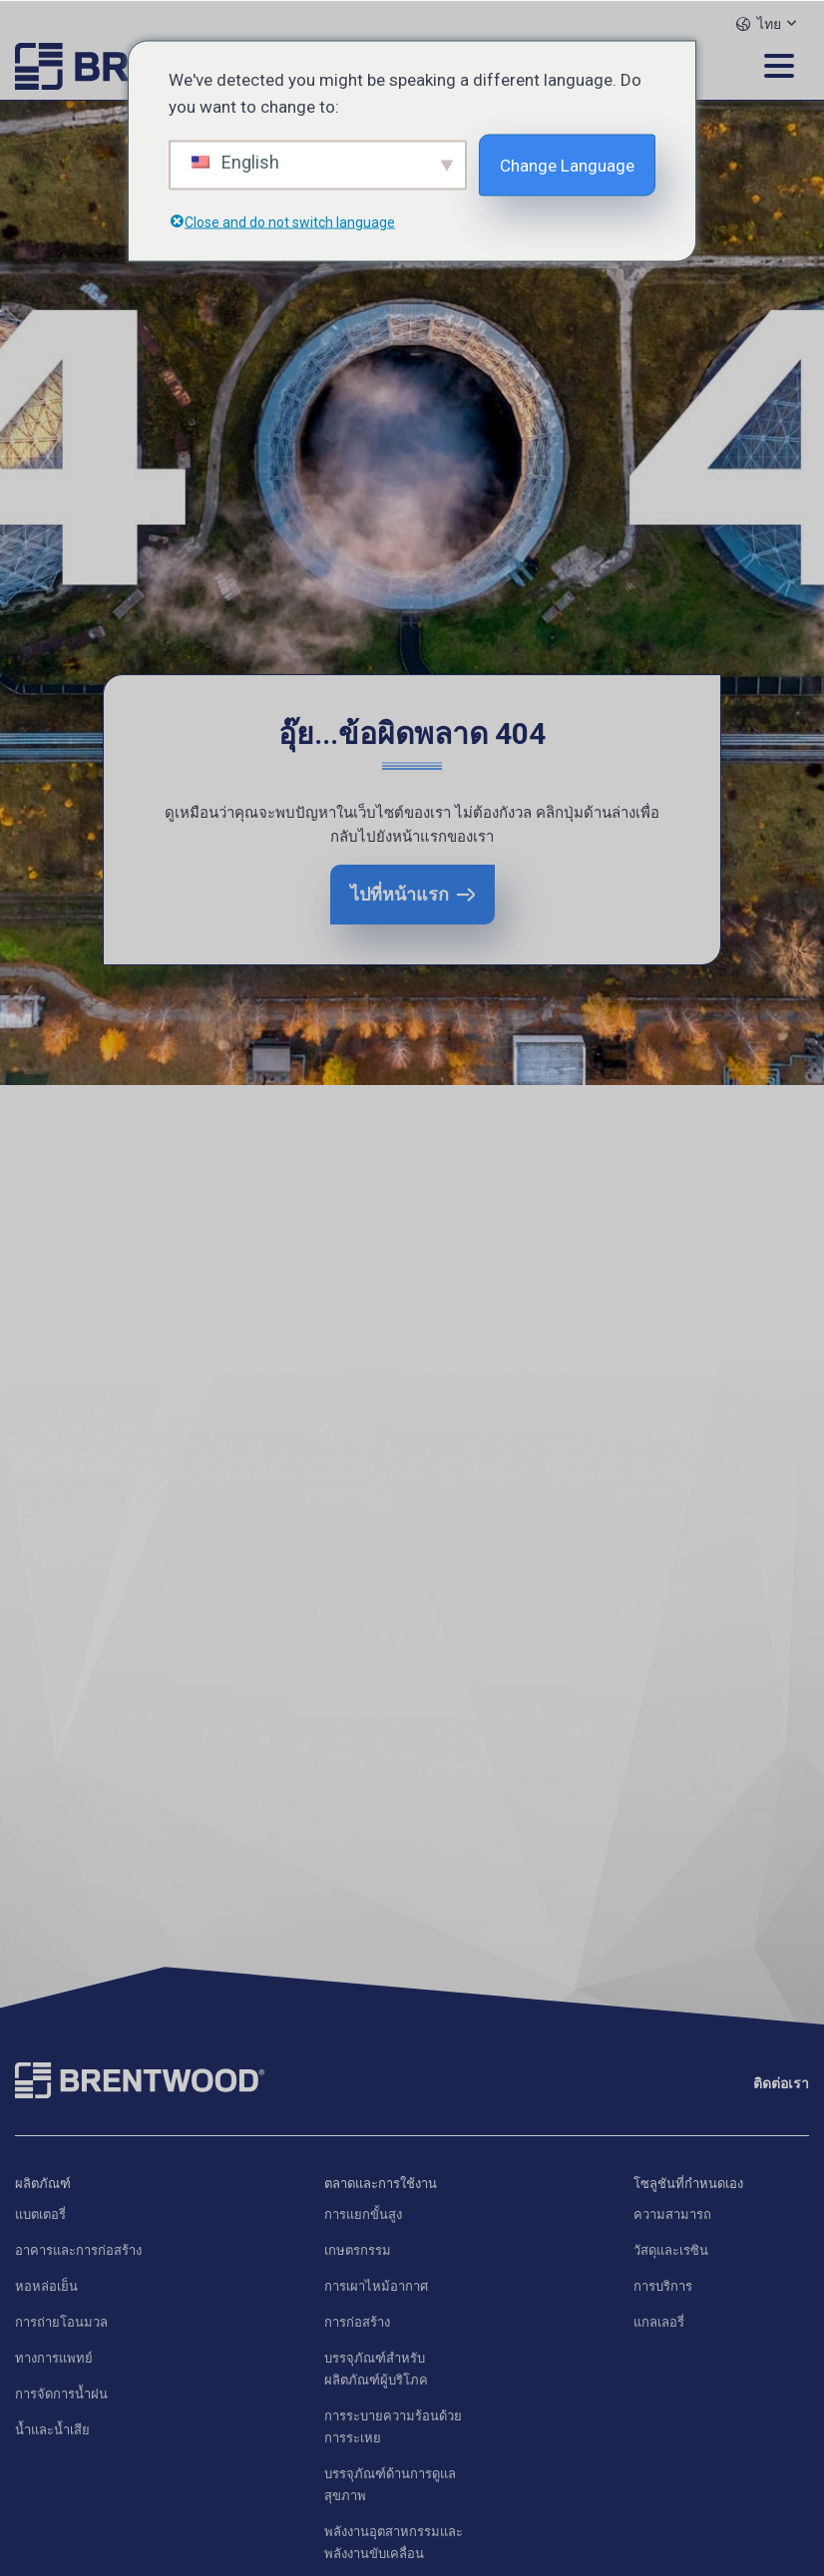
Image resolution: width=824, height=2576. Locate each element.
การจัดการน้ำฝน (61, 2394)
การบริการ (662, 2286)
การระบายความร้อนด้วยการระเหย (393, 2426)
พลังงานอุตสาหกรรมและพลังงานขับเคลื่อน (393, 2542)
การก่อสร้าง (357, 2322)
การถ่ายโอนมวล (61, 2322)
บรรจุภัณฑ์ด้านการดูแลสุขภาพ (390, 2484)
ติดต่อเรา (781, 2083)
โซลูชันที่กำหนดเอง (688, 2183)
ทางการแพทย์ (54, 2358)
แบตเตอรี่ (40, 2214)
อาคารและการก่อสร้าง (78, 2250)
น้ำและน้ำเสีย (52, 2429)
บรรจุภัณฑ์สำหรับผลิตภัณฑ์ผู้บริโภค (376, 2369)
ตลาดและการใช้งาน (380, 2183)
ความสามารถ (672, 2214)
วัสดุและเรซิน (670, 2250)
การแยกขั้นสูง (363, 2214)
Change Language (567, 165)
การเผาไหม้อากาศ (376, 2286)
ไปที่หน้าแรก (399, 894)
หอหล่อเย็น (46, 2286)
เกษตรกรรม (357, 2250)
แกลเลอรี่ (658, 2322)
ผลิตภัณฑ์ (43, 2183)
